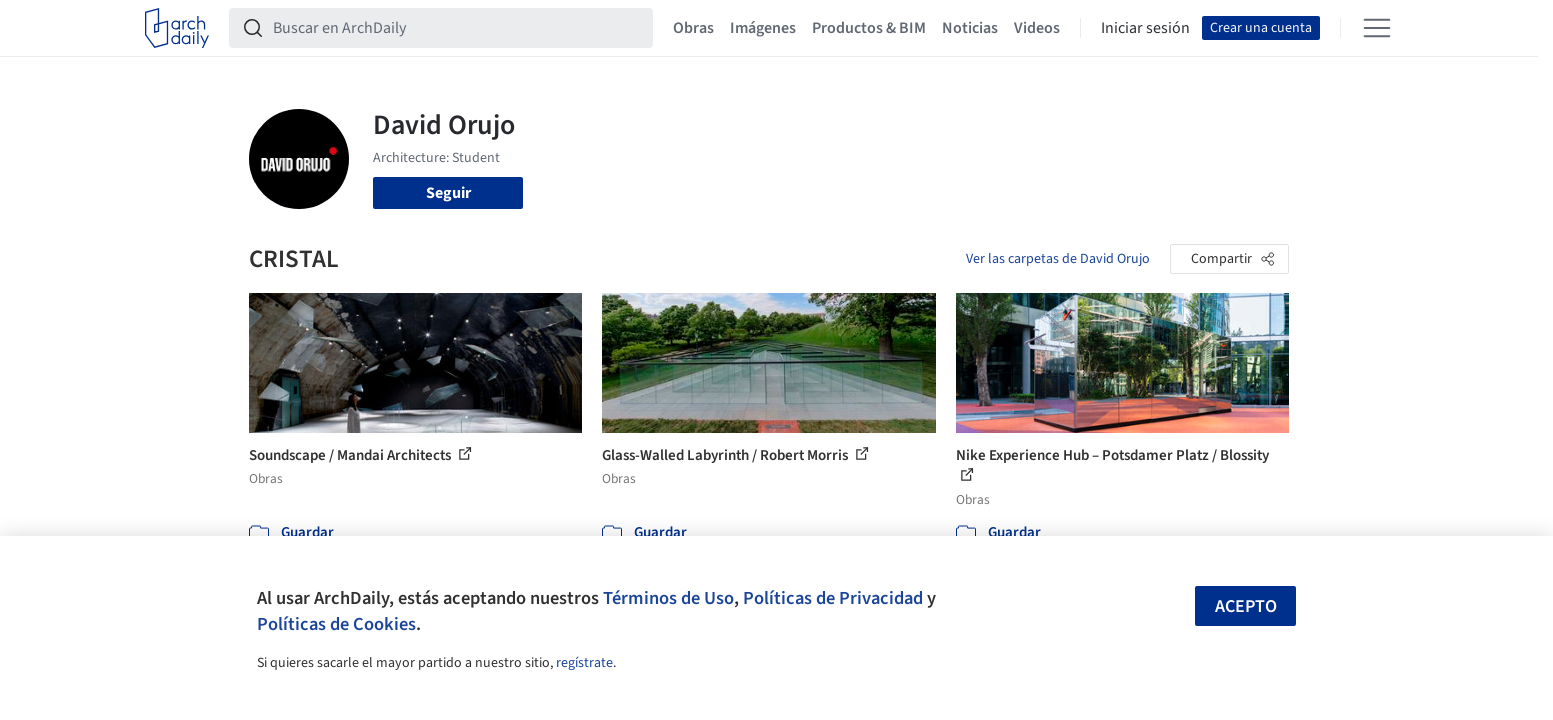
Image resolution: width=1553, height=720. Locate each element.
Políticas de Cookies (336, 624)
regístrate (584, 663)
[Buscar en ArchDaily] (457, 28)
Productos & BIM (869, 28)
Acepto (1246, 606)
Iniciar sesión (1145, 28)
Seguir (448, 193)
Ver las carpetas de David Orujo (1058, 259)
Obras (693, 28)
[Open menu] (1377, 28)
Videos (1037, 28)
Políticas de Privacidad (833, 598)
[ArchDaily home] (177, 28)
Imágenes (763, 28)
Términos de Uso (668, 598)
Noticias (970, 28)
